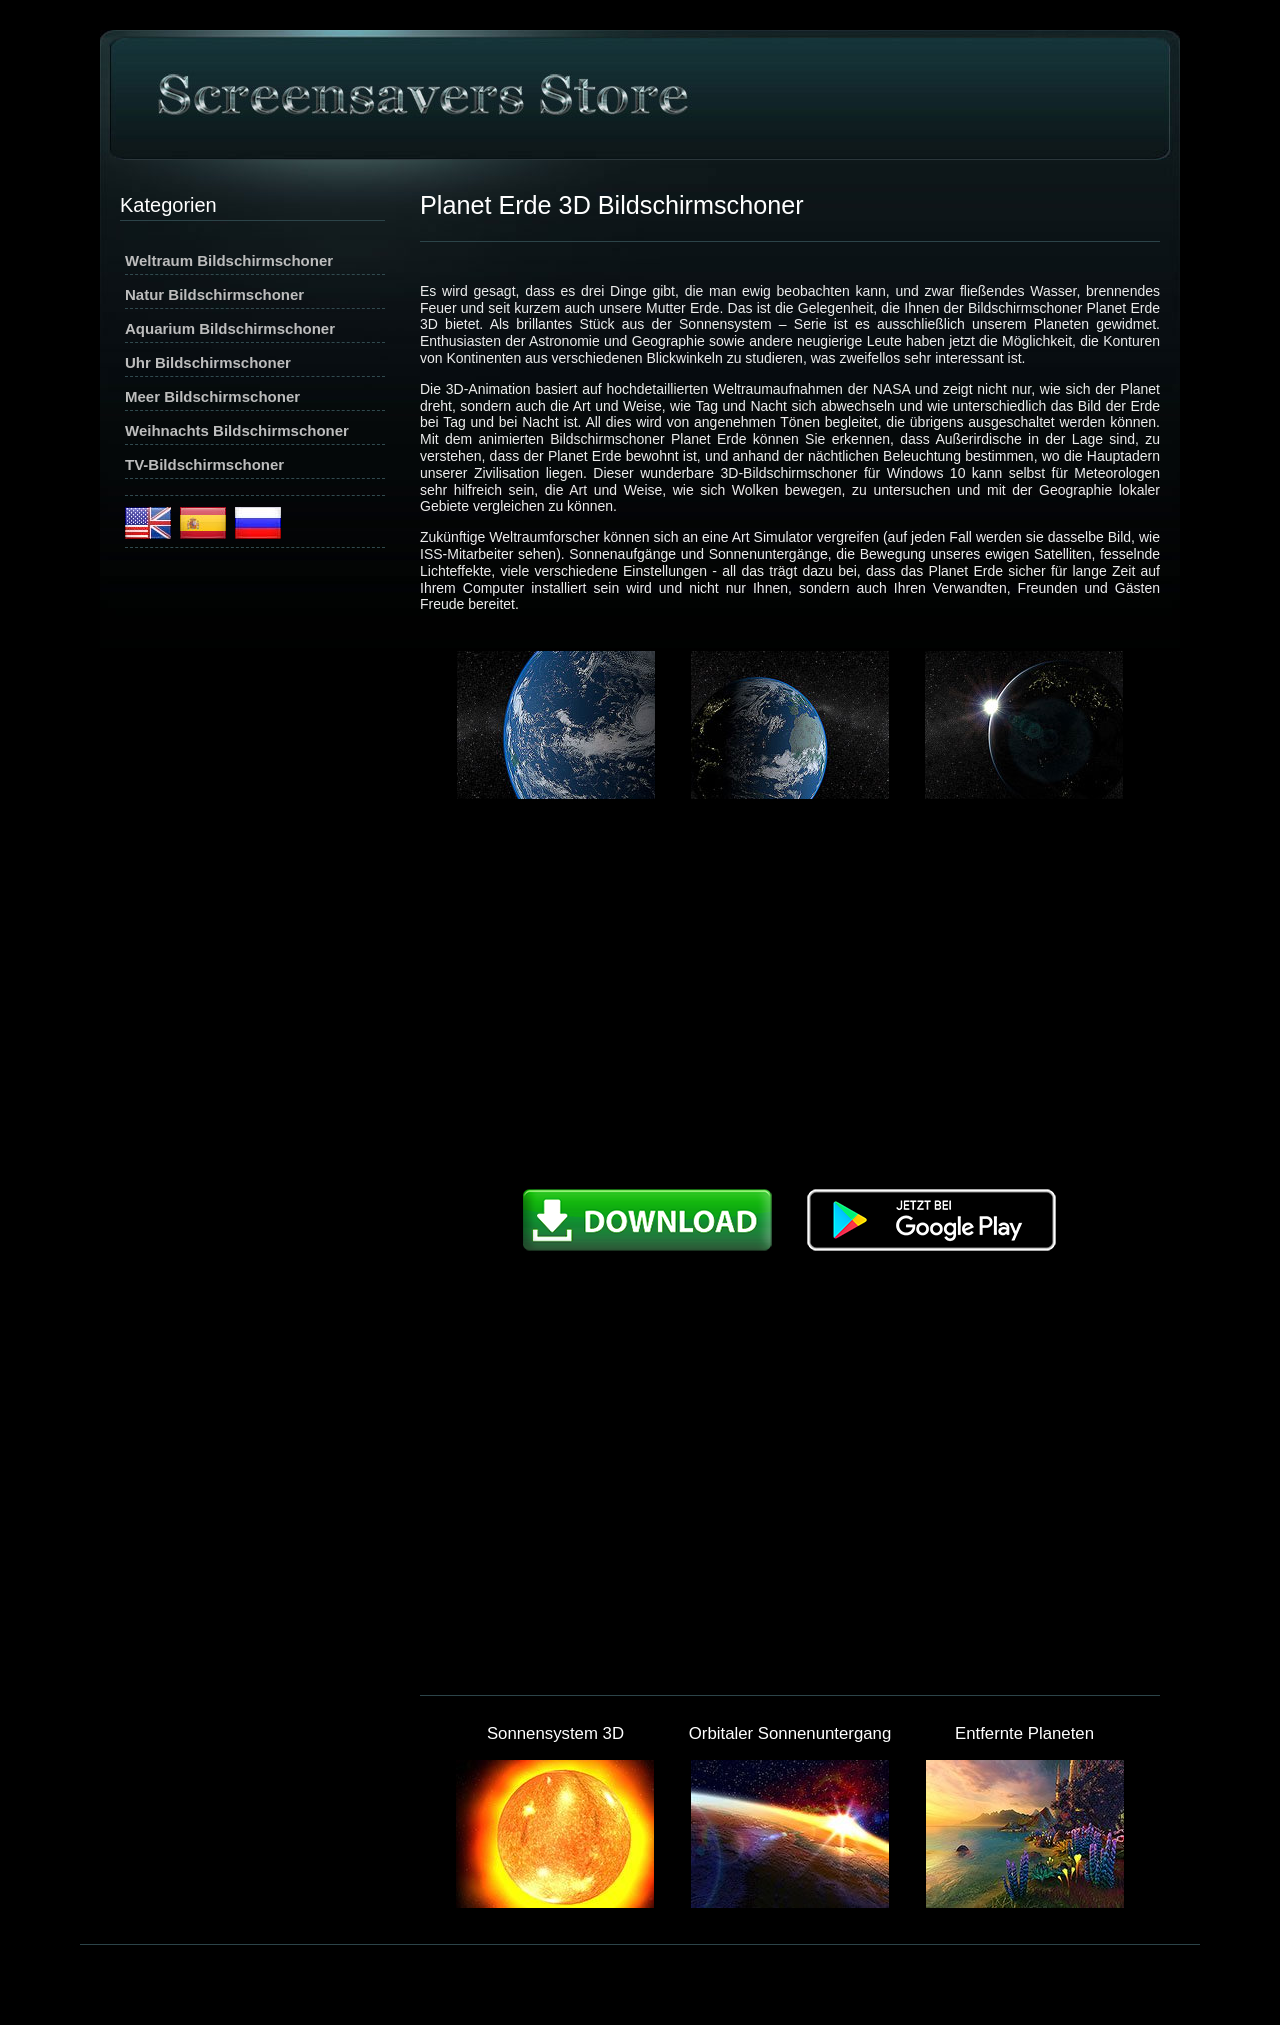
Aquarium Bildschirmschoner (230, 328)
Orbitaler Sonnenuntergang (790, 1733)
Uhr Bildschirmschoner (208, 362)
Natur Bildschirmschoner (214, 294)
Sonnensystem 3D (555, 1733)
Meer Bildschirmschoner (212, 396)
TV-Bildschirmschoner (204, 464)
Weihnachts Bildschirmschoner (237, 430)
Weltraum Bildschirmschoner (229, 260)
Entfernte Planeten (1024, 1733)
